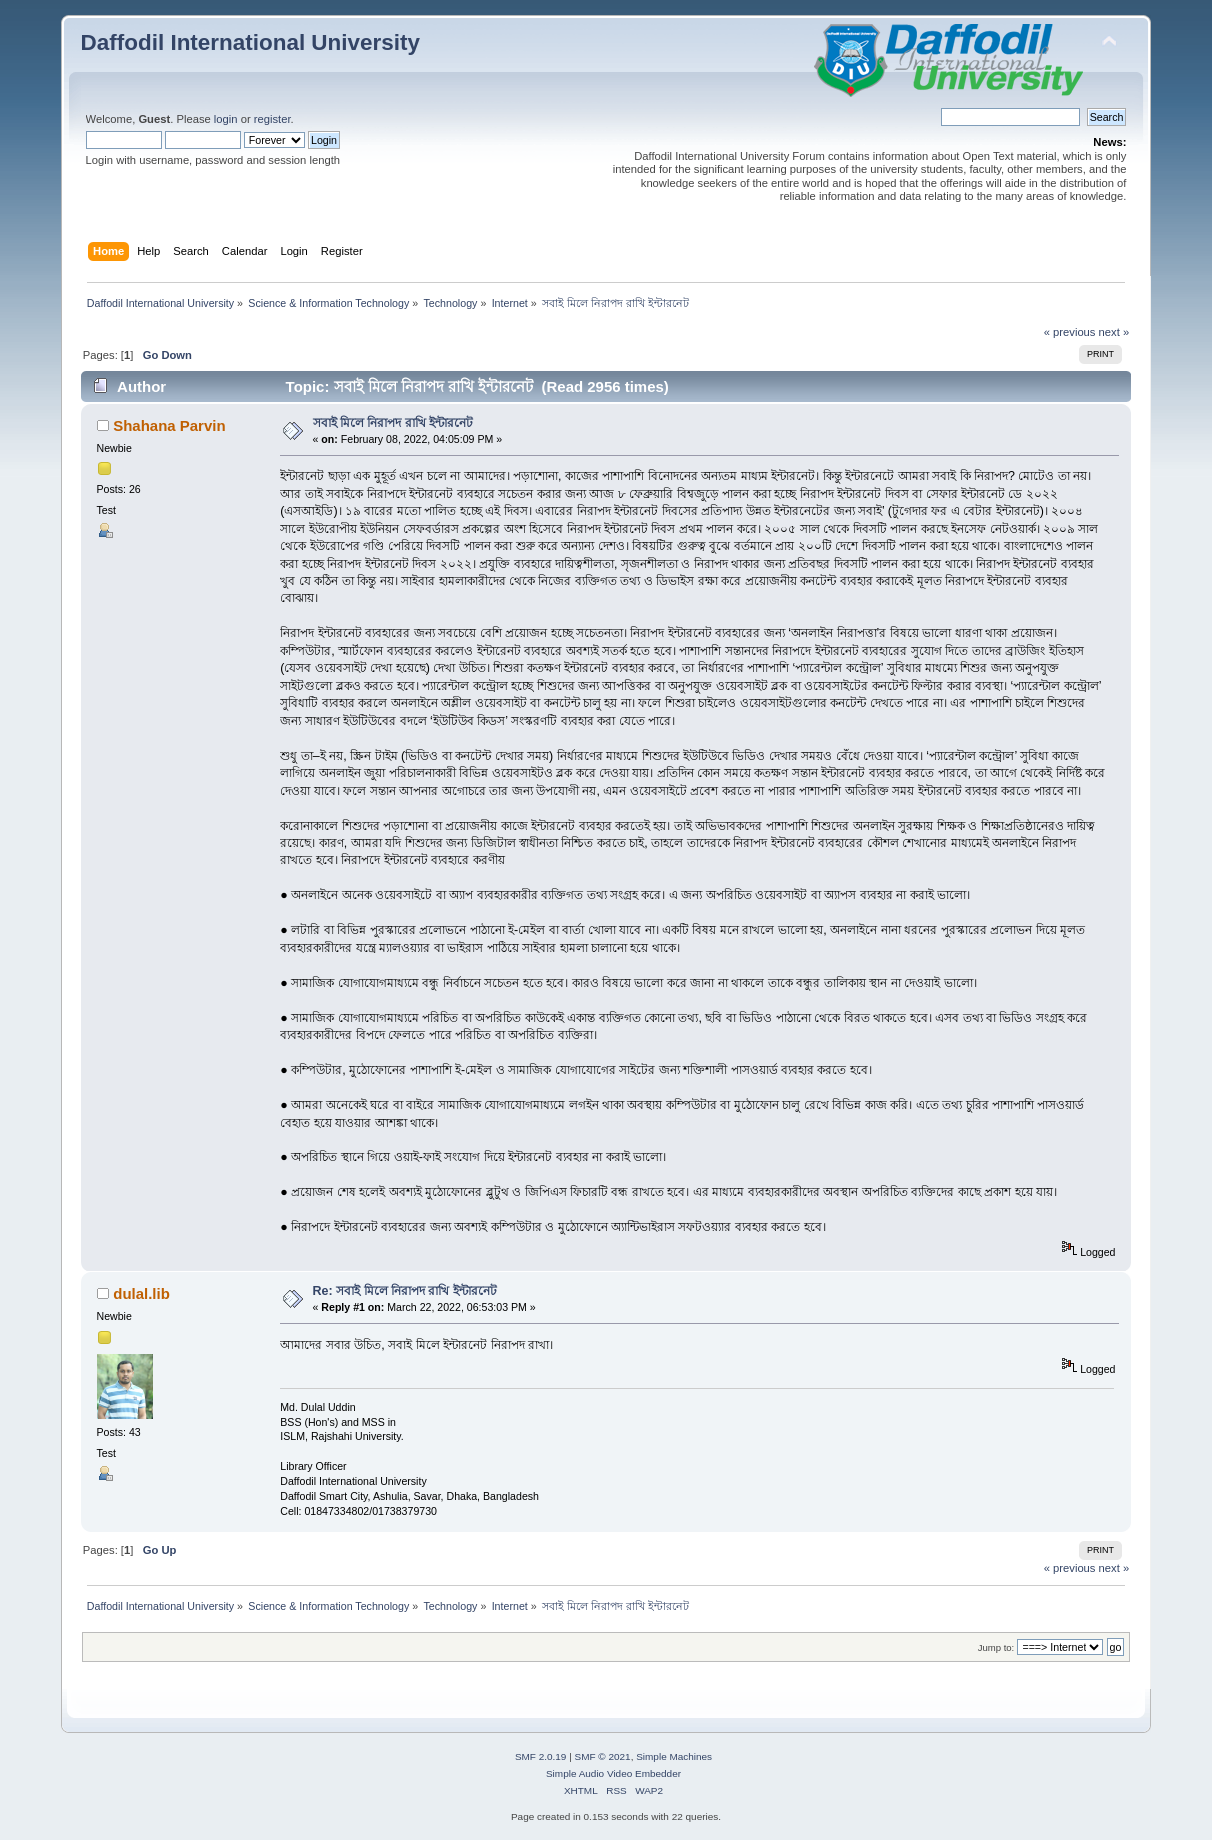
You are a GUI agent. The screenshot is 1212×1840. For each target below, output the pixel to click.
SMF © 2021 (603, 1756)
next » (1114, 332)
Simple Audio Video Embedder (613, 1773)
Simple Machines (674, 1756)
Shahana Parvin (169, 425)
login (226, 119)
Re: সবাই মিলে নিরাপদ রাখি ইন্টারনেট (405, 1291)
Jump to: (996, 1647)
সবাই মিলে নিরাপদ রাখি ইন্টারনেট (393, 423)
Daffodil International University (250, 42)
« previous (1070, 332)
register (272, 119)
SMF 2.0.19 (541, 1756)
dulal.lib (141, 1293)
